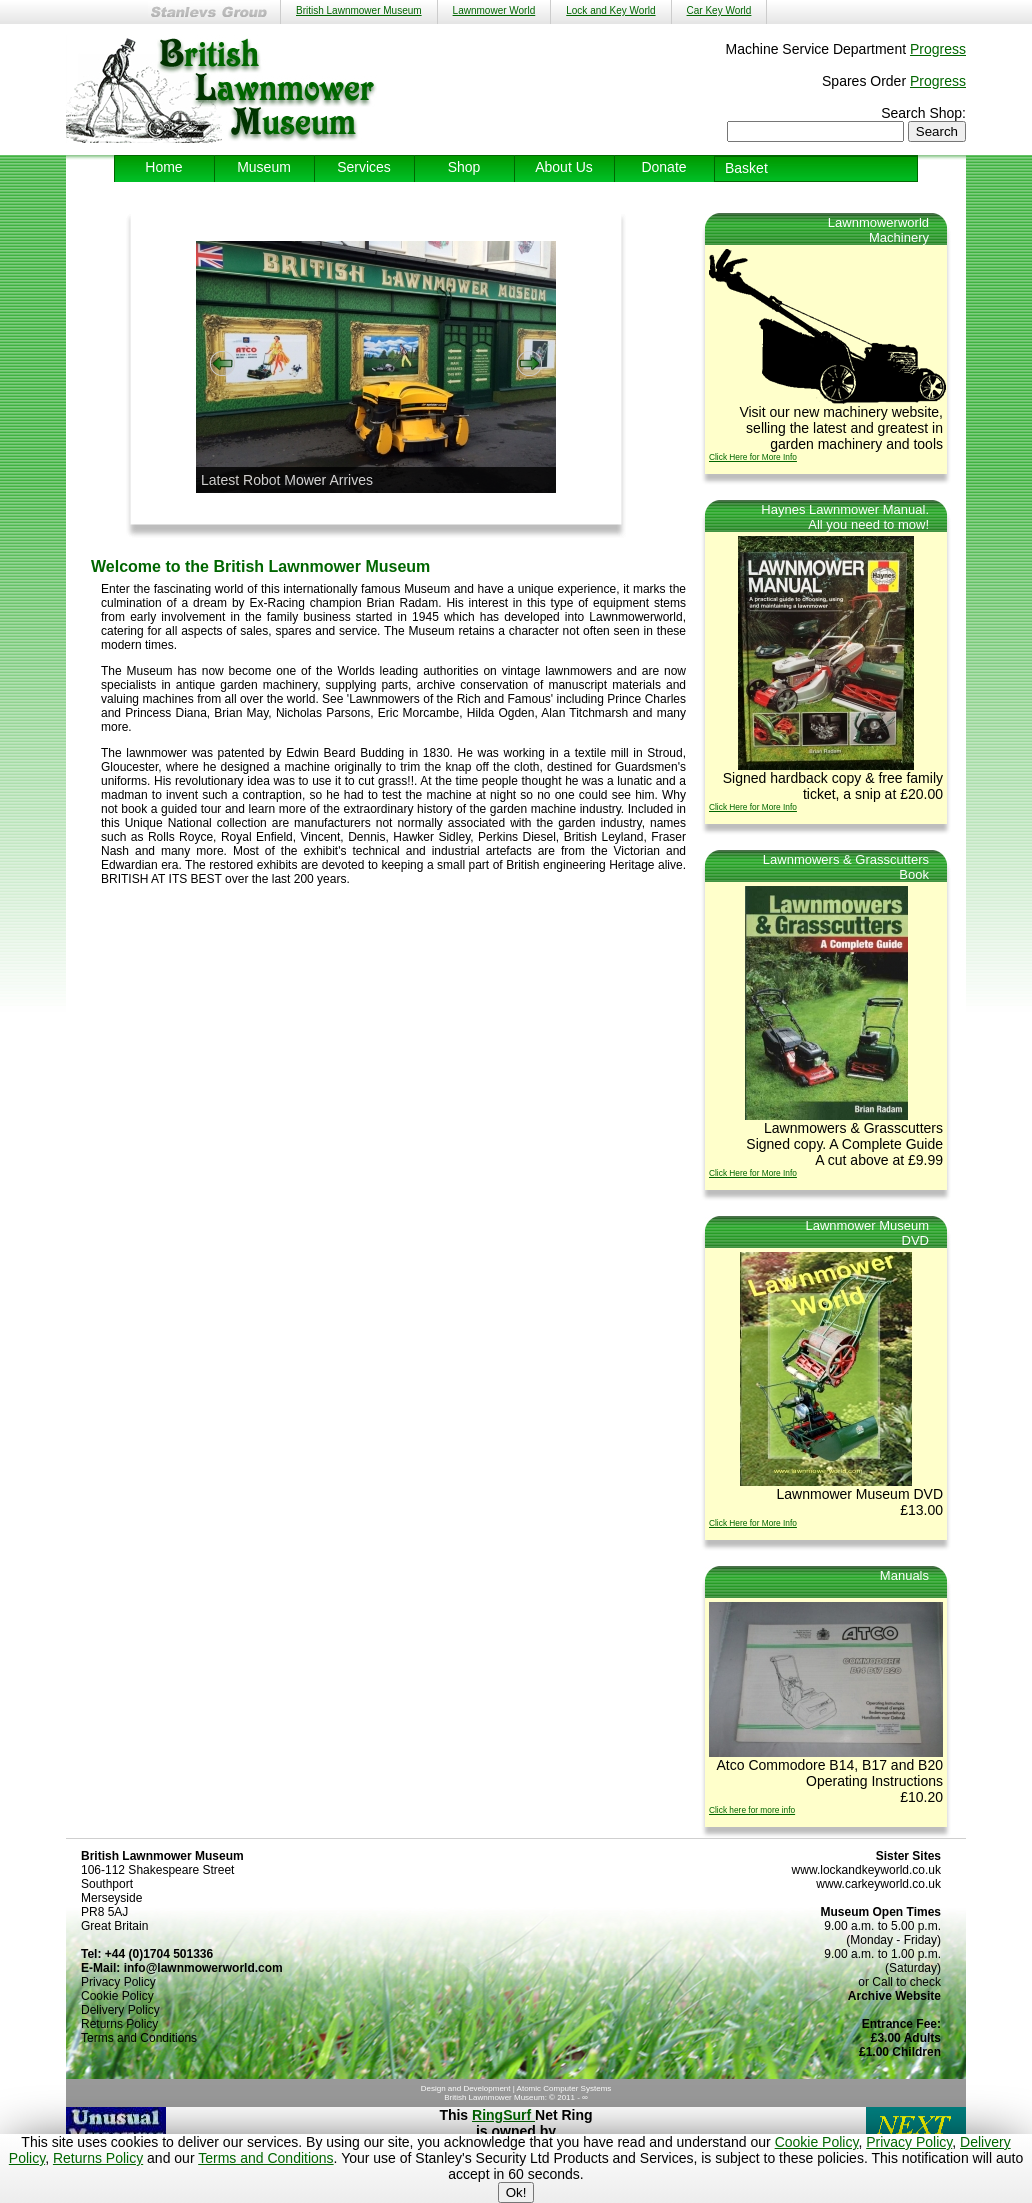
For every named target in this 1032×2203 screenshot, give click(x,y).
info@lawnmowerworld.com (203, 1968)
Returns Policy (98, 2158)
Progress (938, 49)
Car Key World (719, 10)
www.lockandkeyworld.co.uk (866, 1870)
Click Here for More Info (753, 457)
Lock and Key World (610, 10)
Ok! (516, 2192)
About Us (564, 167)
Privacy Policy (909, 2142)
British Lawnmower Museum (359, 10)
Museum (264, 167)
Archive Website (894, 1996)
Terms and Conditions (265, 2158)
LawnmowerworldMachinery (878, 230)
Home (163, 167)
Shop (464, 167)
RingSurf (503, 2115)
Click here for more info (752, 1810)
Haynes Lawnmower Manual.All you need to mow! (845, 517)
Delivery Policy (120, 2010)
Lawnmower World (494, 10)
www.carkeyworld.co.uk (878, 1884)
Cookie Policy (817, 2142)
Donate (663, 167)
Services (364, 167)
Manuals (904, 1575)
